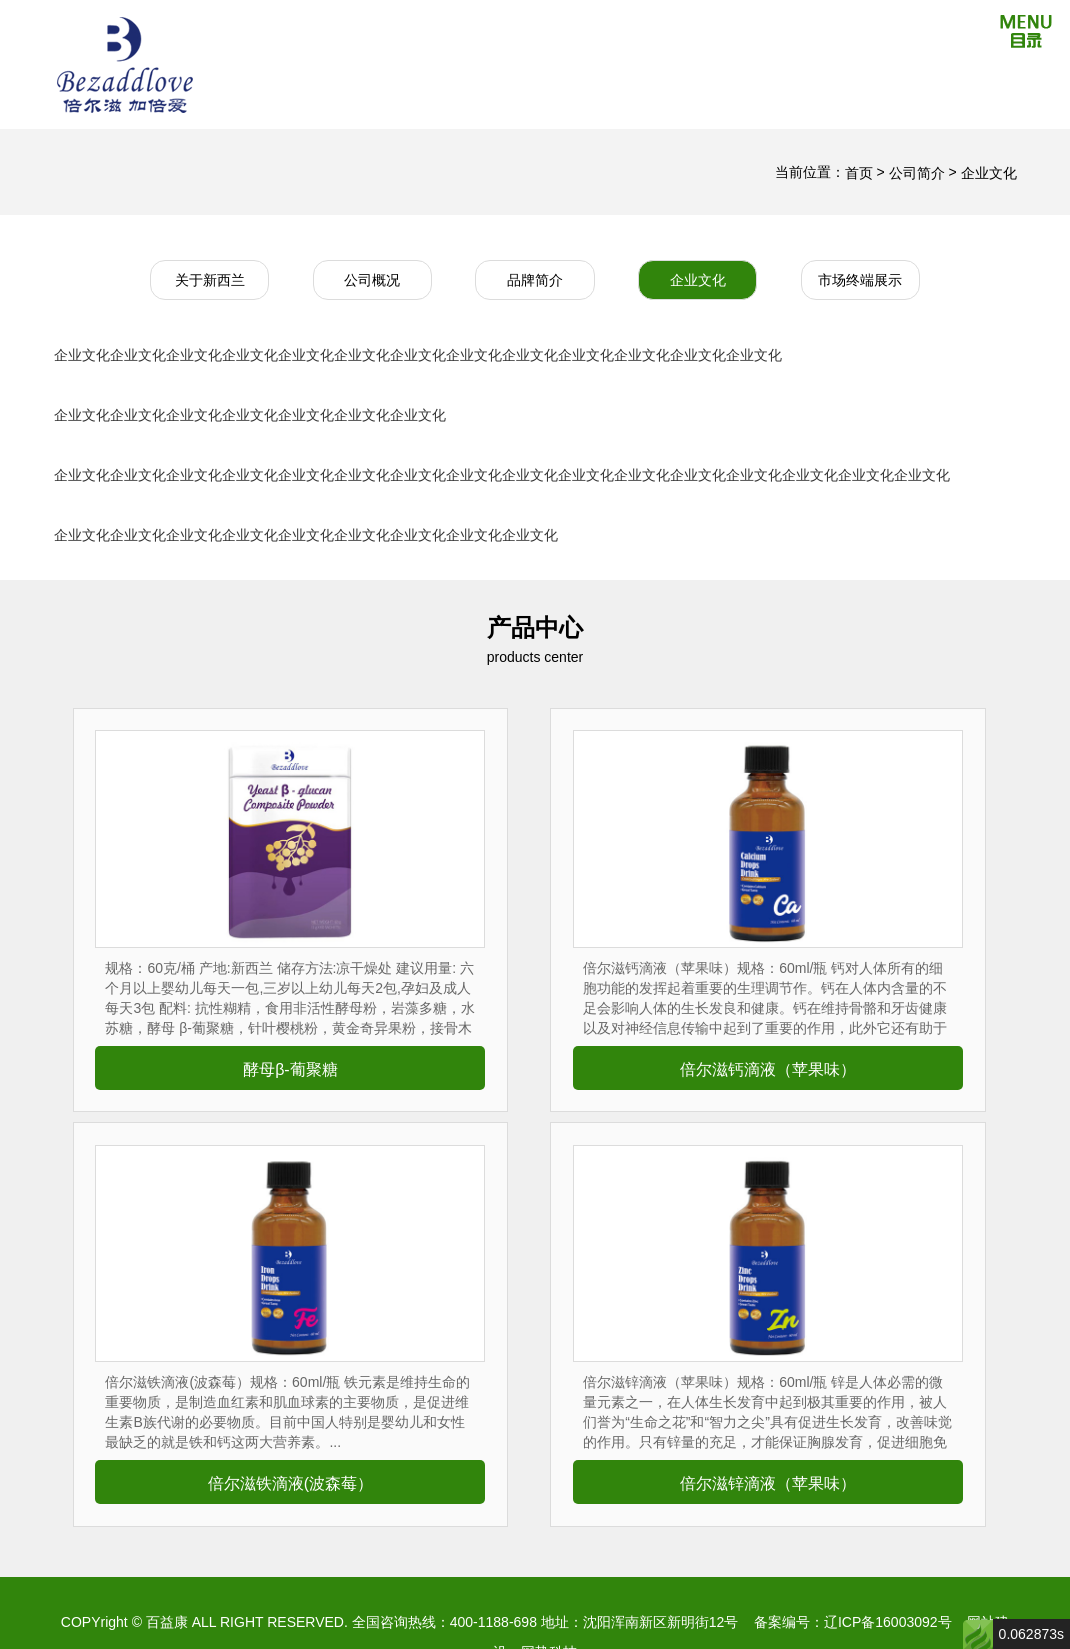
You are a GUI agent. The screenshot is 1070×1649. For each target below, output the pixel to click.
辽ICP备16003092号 (888, 1622)
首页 (859, 173)
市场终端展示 (860, 280)
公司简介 (919, 173)
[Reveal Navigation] (1026, 35)
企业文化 (989, 173)
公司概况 (372, 280)
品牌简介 (535, 280)
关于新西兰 (210, 280)
